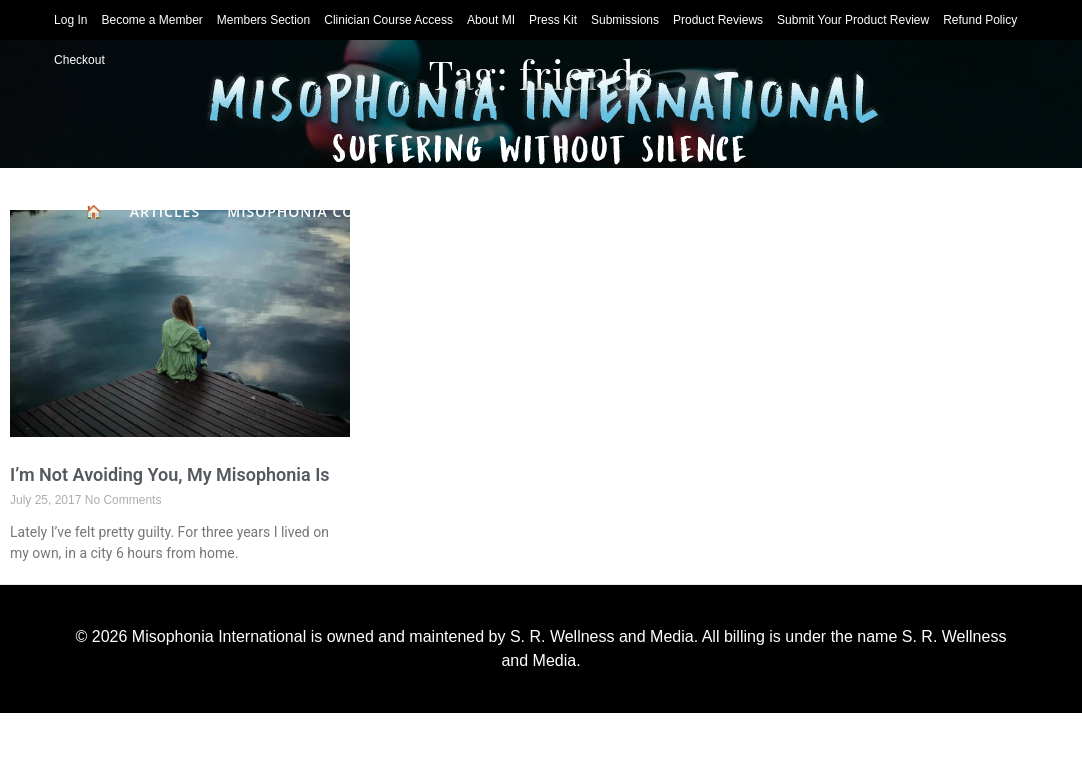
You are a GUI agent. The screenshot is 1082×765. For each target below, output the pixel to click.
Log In (70, 20)
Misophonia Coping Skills (337, 211)
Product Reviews (718, 20)
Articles (165, 211)
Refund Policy (980, 20)
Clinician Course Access (388, 20)
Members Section (263, 20)
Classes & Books (500, 260)
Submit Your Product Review (853, 20)
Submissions (625, 20)
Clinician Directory (764, 211)
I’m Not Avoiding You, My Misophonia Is (170, 474)
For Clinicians (936, 211)
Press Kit (553, 20)
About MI (491, 20)
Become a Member (151, 20)
